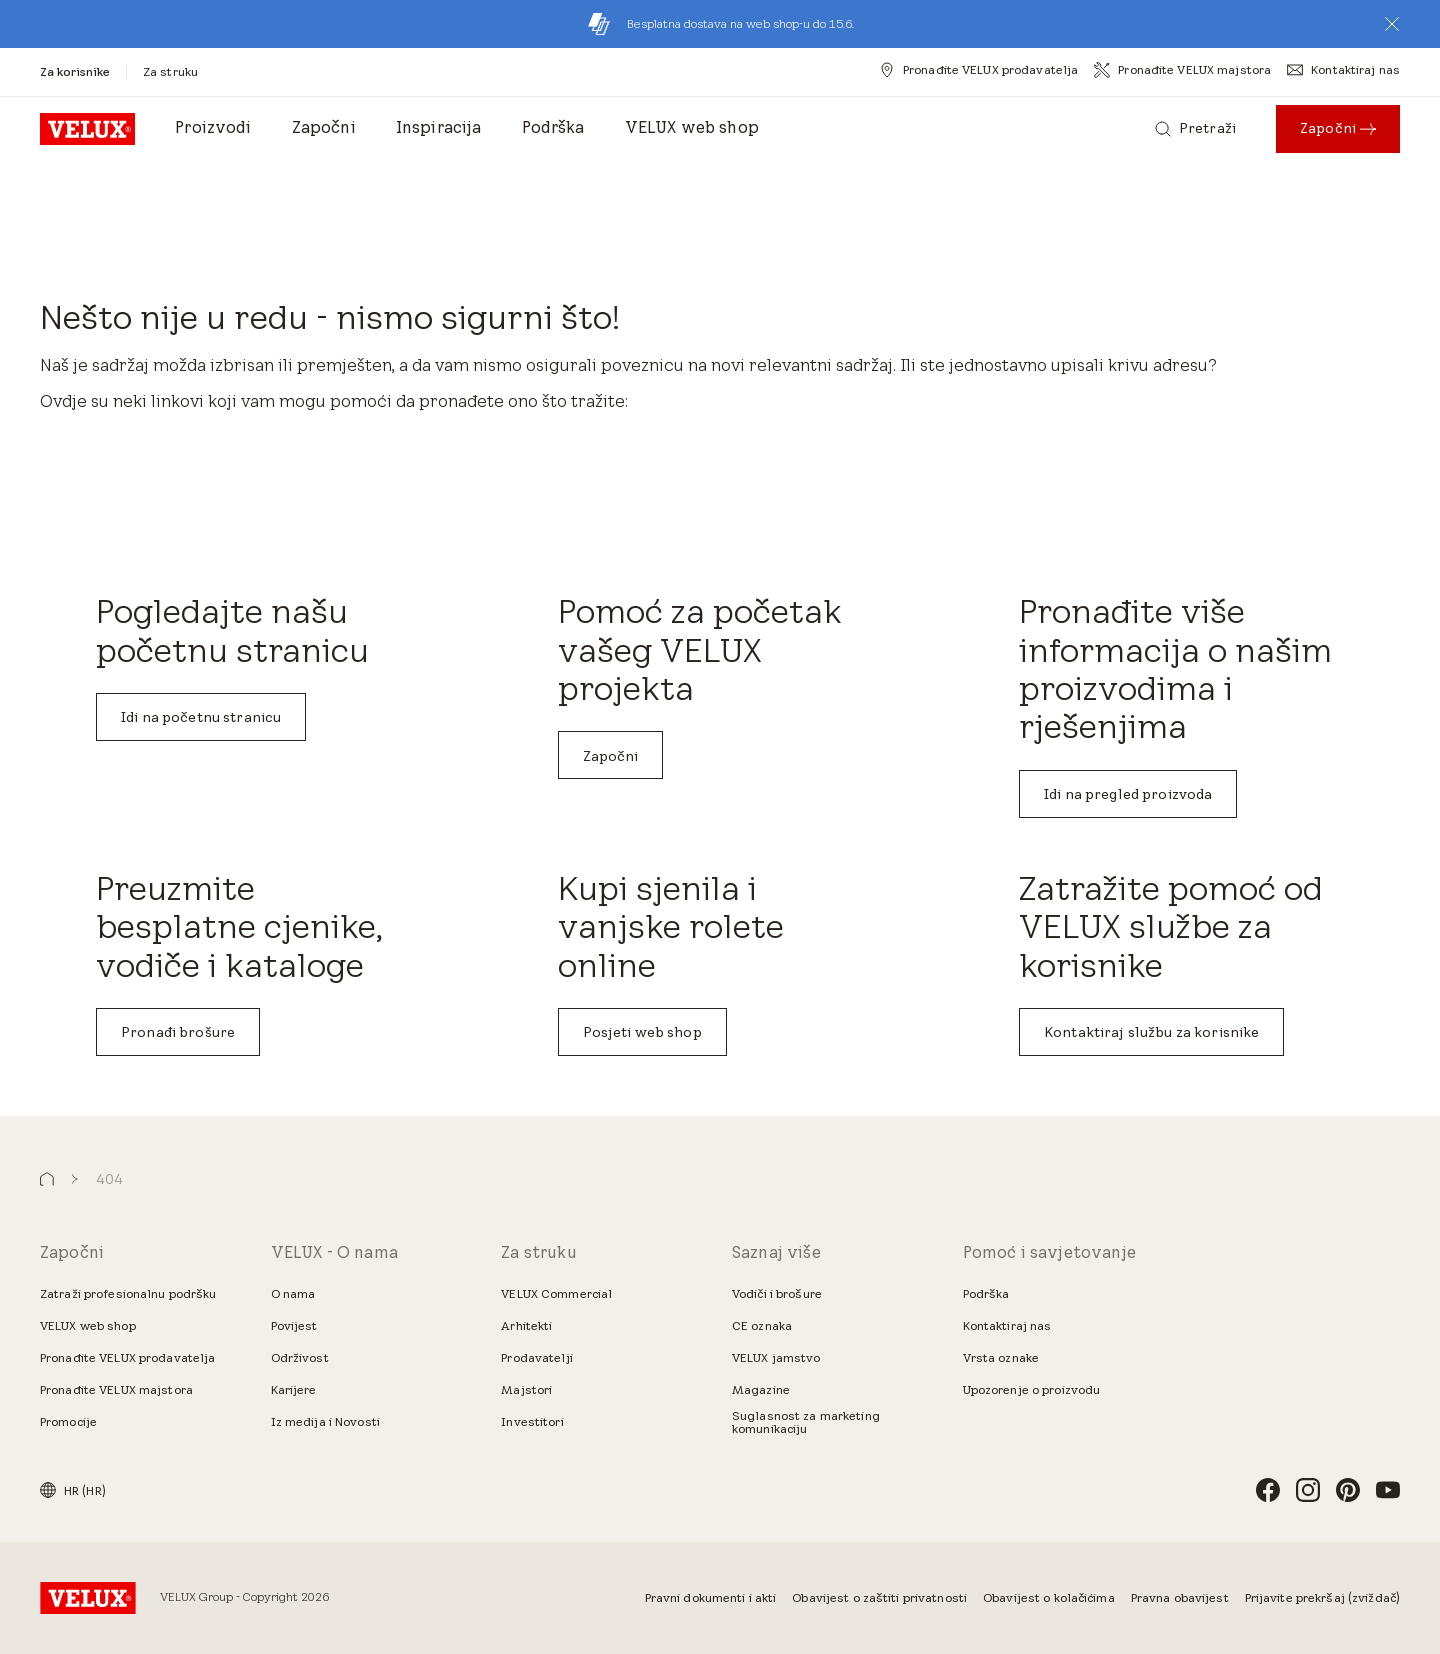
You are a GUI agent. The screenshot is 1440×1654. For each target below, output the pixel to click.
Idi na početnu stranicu (201, 717)
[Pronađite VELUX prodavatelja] (978, 70)
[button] (1392, 24)
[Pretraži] (1195, 129)
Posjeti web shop (642, 1032)
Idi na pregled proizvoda (1128, 794)
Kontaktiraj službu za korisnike (1151, 1032)
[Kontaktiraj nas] (1343, 70)
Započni (611, 756)
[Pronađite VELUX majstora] (1182, 70)
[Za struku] (170, 71)
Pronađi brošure (178, 1032)
